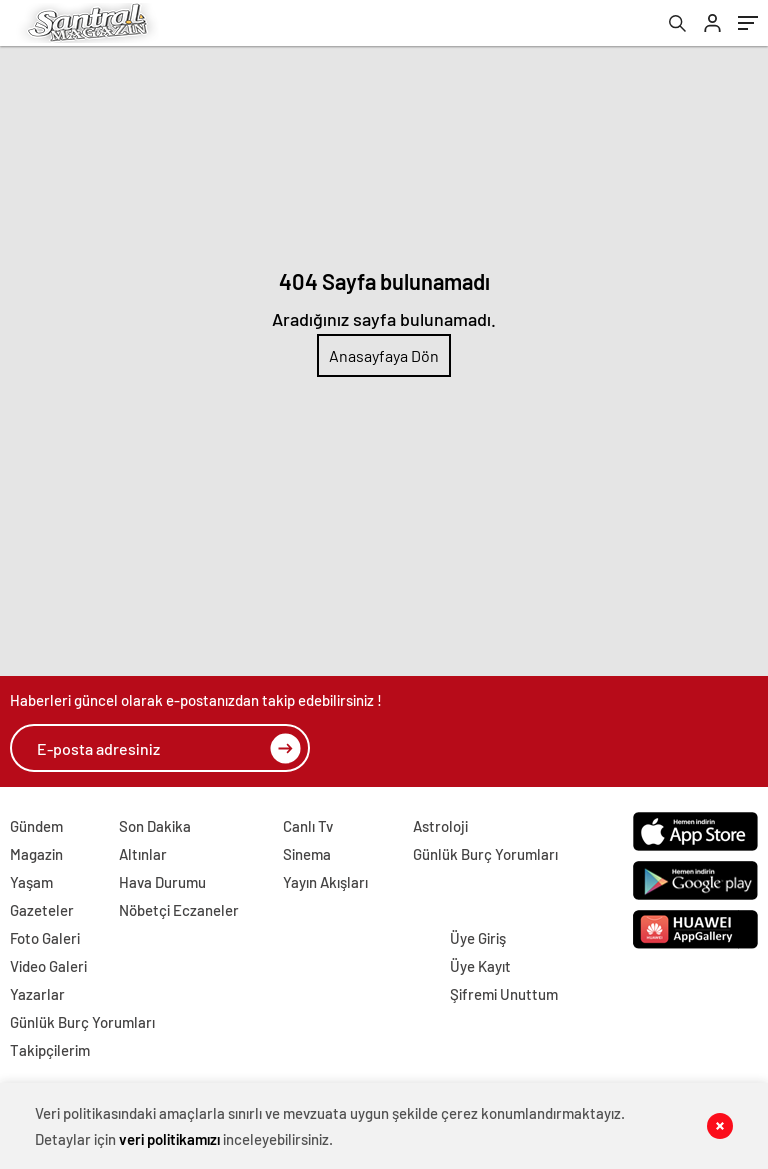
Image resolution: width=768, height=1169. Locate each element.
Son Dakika (155, 826)
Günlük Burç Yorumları (485, 854)
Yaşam (31, 882)
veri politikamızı (169, 1139)
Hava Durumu (162, 882)
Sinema (307, 854)
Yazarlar (37, 994)
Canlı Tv (308, 826)
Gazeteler (42, 910)
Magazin (36, 854)
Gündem (36, 826)
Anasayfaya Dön (384, 355)
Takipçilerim (50, 1050)
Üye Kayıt (480, 966)
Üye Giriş (478, 938)
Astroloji (440, 826)
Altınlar (143, 854)
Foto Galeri (45, 938)
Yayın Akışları (325, 882)
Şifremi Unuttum (504, 994)
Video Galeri (48, 966)
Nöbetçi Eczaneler (179, 910)
